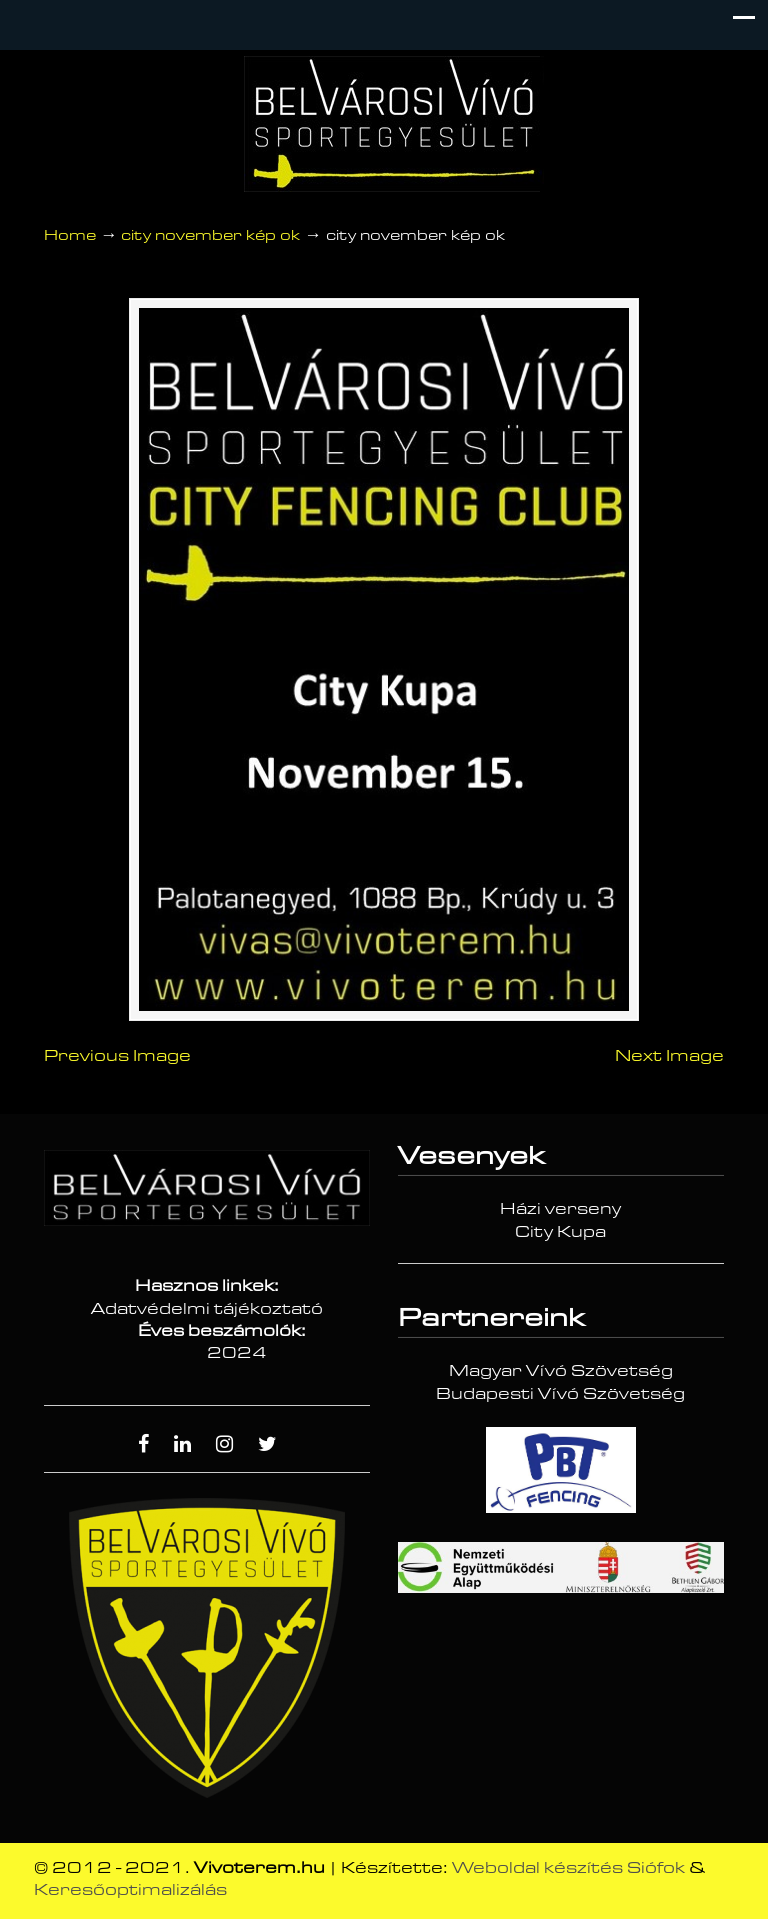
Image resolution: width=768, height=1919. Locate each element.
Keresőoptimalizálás (130, 1895)
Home (70, 235)
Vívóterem (394, 124)
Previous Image (117, 1061)
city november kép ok (210, 235)
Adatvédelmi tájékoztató (207, 1314)
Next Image (669, 1061)
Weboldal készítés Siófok (568, 1873)
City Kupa (560, 1237)
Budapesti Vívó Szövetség (560, 1399)
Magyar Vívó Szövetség (561, 1377)
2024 (237, 1359)
